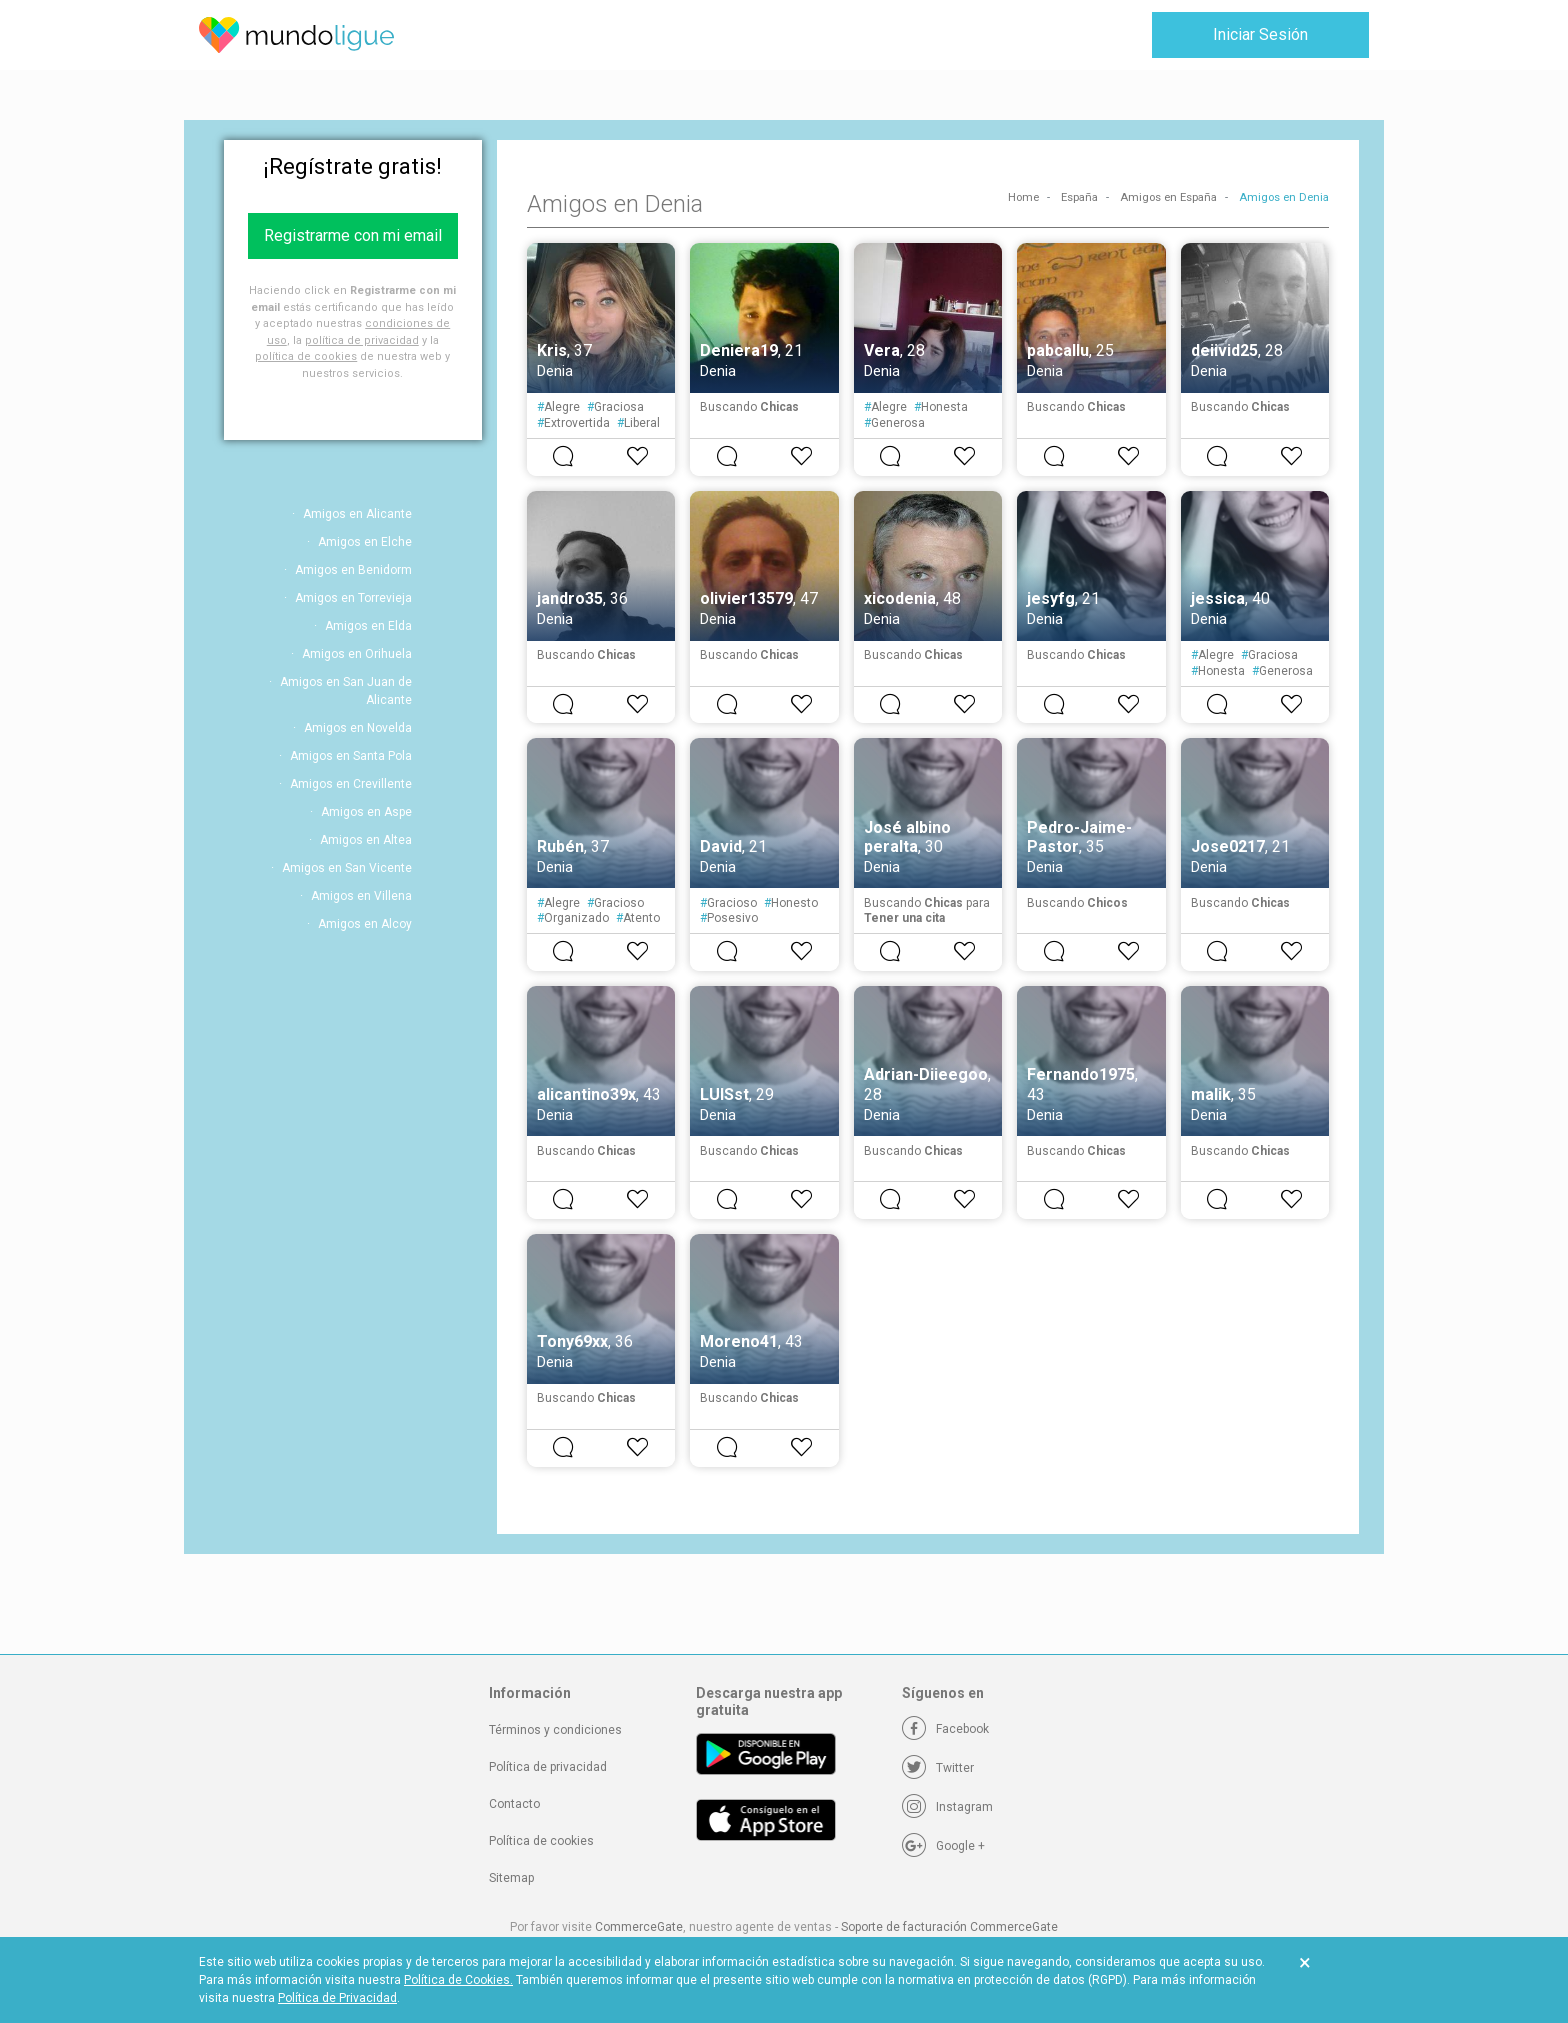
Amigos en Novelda (358, 728)
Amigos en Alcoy (365, 924)
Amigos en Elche (365, 542)
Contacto (514, 1804)
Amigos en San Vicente (347, 868)
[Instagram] (947, 1807)
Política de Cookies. (458, 1980)
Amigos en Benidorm (353, 570)
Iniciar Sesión (1260, 34)
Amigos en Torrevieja (353, 598)
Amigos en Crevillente (351, 784)
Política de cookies (541, 1841)
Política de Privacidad (337, 1998)
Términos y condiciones (555, 1730)
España (1079, 197)
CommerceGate (639, 1927)
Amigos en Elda (368, 626)
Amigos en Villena (361, 896)
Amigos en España (1168, 197)
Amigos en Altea (366, 840)
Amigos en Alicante (357, 514)
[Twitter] (938, 1768)
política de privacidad (362, 340)
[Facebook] (945, 1729)
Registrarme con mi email (353, 235)
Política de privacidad (548, 1767)
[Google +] (943, 1846)
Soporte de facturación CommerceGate (949, 1927)
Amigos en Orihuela (357, 654)
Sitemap (511, 1878)
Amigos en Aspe (366, 812)
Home (1023, 197)
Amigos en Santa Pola (351, 756)
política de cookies (306, 356)
